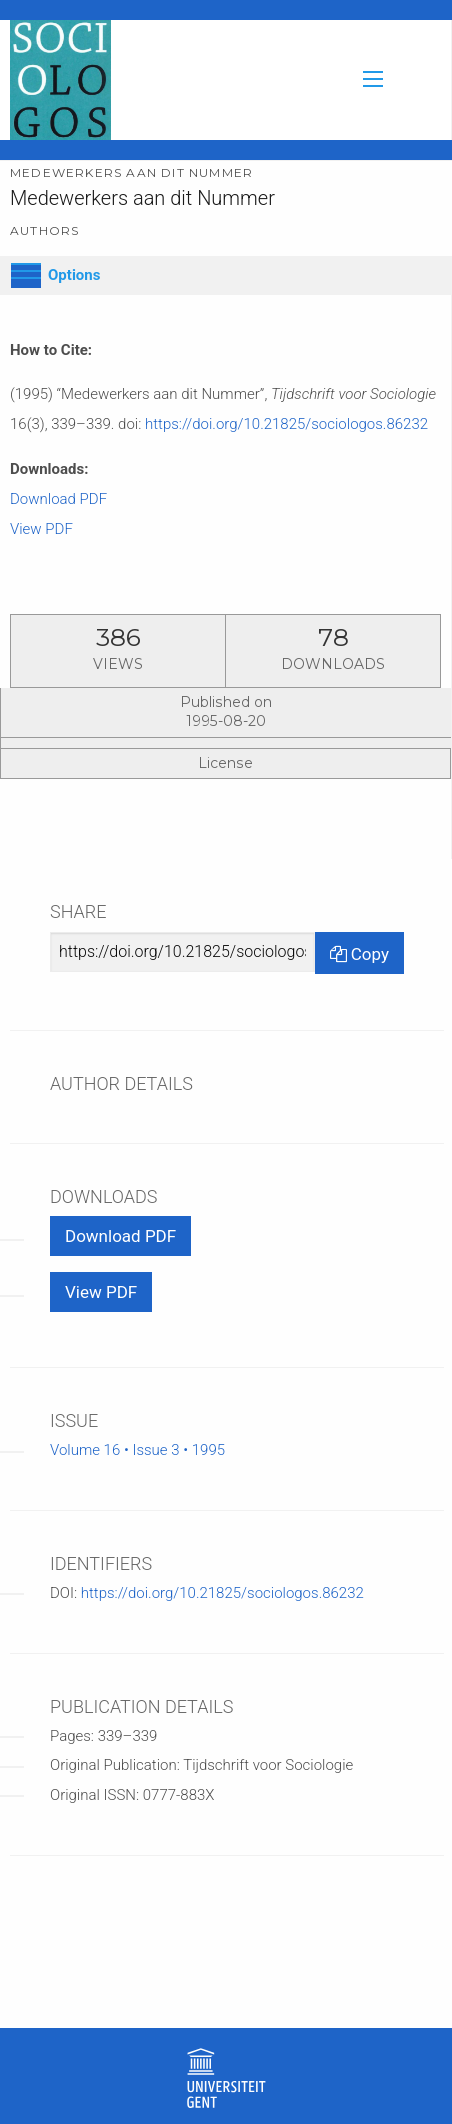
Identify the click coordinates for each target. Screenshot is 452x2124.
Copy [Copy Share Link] (359, 954)
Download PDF (58, 499)
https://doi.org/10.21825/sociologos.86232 (286, 424)
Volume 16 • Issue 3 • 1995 (137, 1450)
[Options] (26, 275)
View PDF (41, 529)
